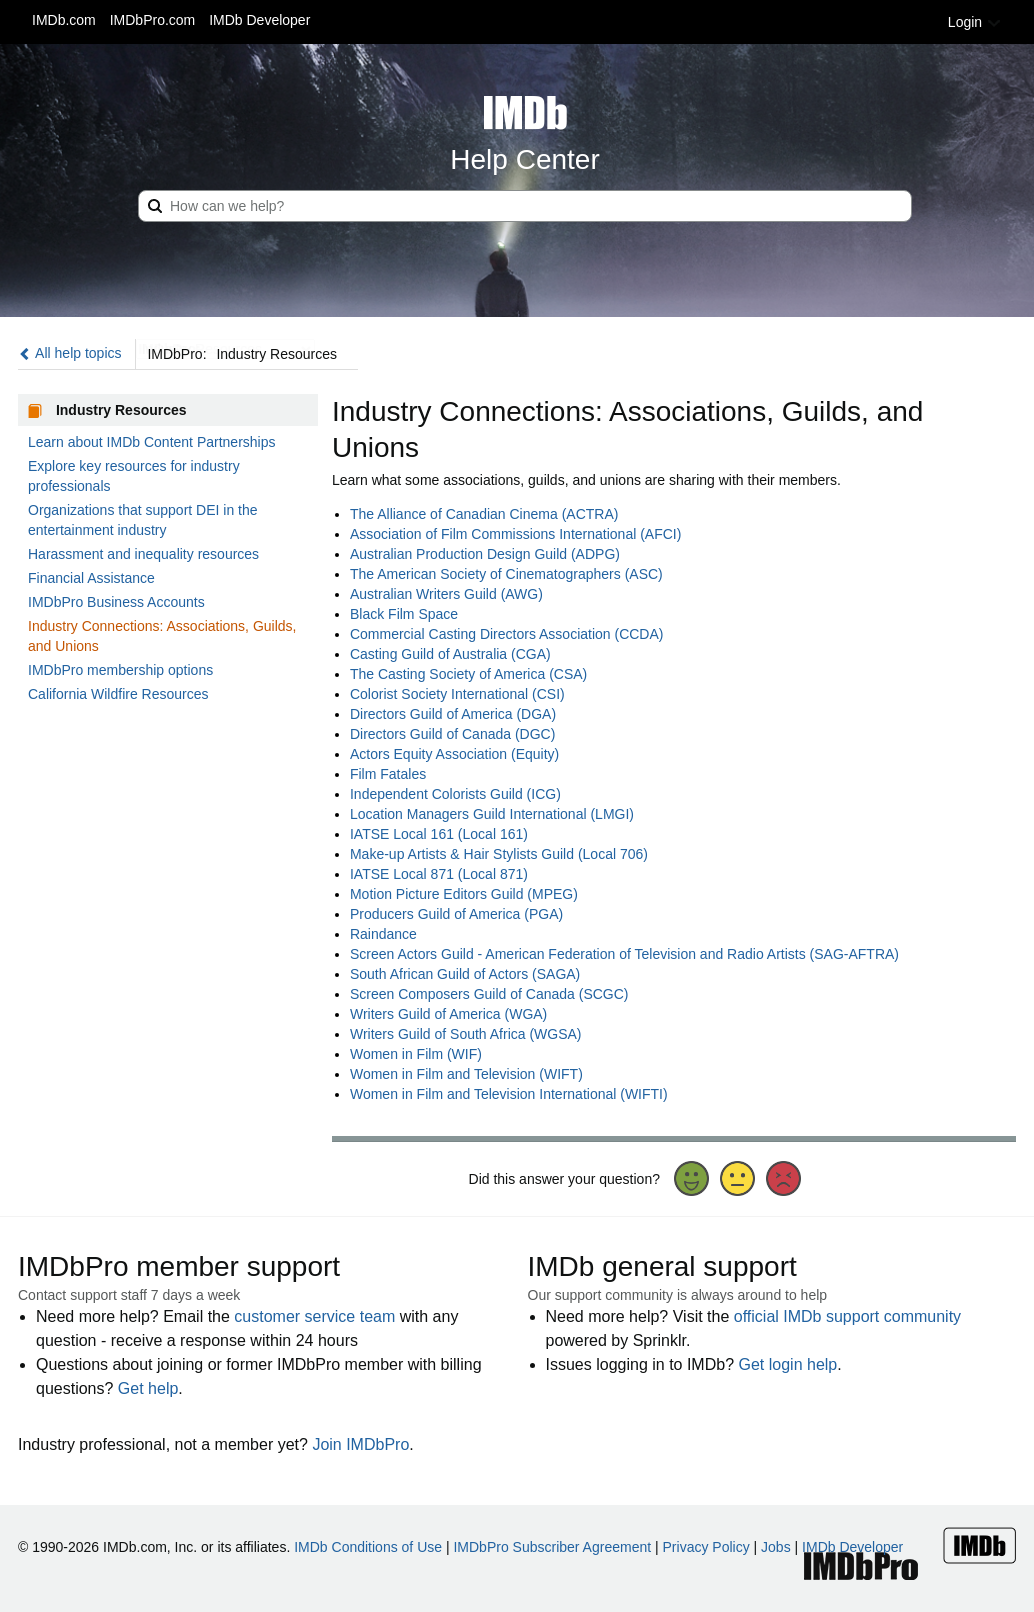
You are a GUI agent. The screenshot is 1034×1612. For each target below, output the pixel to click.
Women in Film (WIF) (416, 1054)
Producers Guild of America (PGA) (456, 914)
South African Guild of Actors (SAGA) (465, 974)
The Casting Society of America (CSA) (468, 674)
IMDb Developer (259, 20)
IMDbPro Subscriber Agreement (552, 1547)
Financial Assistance (91, 578)
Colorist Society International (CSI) (457, 694)
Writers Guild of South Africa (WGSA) (466, 1034)
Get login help (788, 1364)
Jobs (776, 1547)
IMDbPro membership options (120, 670)
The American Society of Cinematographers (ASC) (506, 574)
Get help (148, 1388)
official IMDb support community (847, 1316)
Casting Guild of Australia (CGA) (450, 654)
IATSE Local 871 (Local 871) (439, 874)
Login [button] (975, 22)
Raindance (383, 934)
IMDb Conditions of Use (368, 1547)
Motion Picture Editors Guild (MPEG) (464, 894)
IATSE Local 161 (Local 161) (439, 834)
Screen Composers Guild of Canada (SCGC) (489, 994)
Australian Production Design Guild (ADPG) (485, 554)
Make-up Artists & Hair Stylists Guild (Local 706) (499, 854)
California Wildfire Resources (118, 694)
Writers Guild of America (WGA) (448, 1014)
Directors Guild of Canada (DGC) (452, 734)
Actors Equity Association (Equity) (454, 754)
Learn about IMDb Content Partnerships (151, 442)
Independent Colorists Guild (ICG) (455, 794)
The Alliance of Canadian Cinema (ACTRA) (484, 514)
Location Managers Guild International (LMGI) (492, 814)
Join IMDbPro (360, 1444)
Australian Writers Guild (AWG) (446, 594)
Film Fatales (388, 774)
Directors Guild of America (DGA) (453, 714)
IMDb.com (64, 20)
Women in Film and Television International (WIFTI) (509, 1094)
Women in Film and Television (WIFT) (466, 1074)
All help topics (70, 353)
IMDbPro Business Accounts (116, 602)
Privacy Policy (706, 1547)
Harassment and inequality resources (143, 554)
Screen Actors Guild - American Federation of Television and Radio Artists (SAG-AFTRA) (624, 954)
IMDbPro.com (153, 20)
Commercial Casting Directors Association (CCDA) (507, 634)
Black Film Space (404, 614)
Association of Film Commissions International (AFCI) (515, 534)
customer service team (314, 1316)
